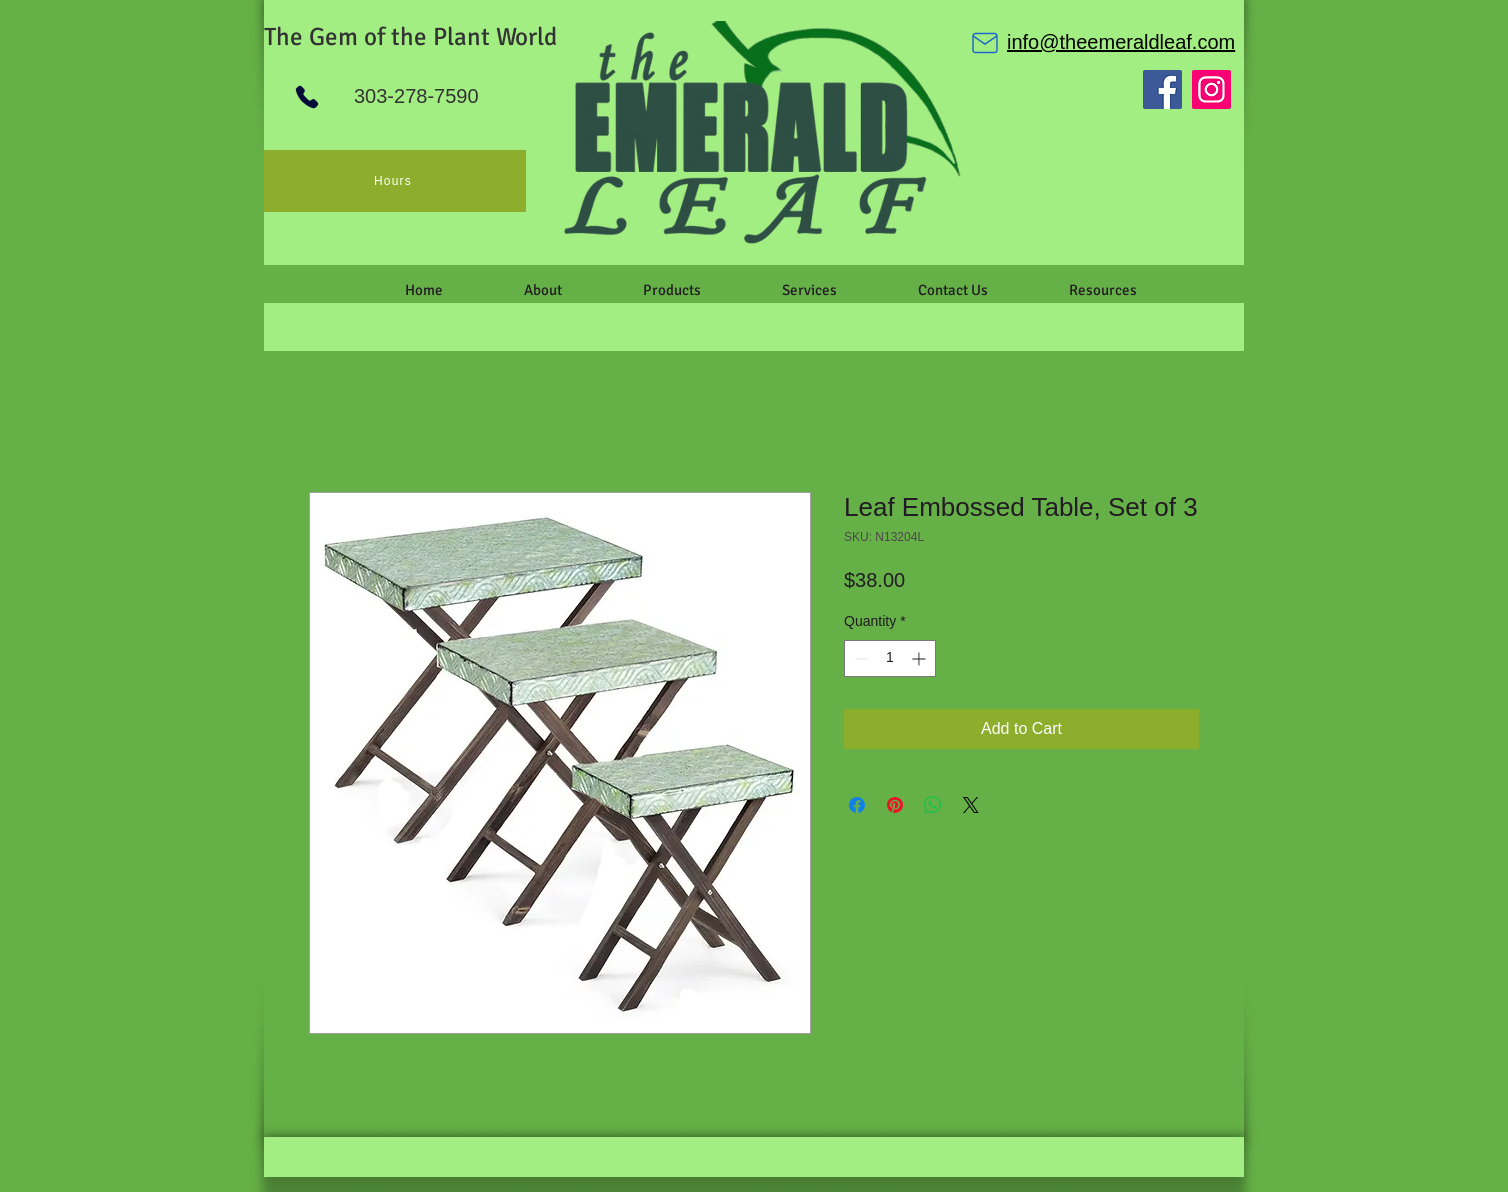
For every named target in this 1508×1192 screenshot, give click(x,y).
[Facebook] (1162, 89)
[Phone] (307, 97)
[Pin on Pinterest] (895, 805)
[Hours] (395, 181)
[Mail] (985, 43)
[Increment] (920, 658)
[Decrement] (859, 658)
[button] (542, 290)
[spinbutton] (890, 658)
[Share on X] (971, 805)
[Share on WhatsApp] (933, 805)
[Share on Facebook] (857, 805)
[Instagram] (1211, 89)
